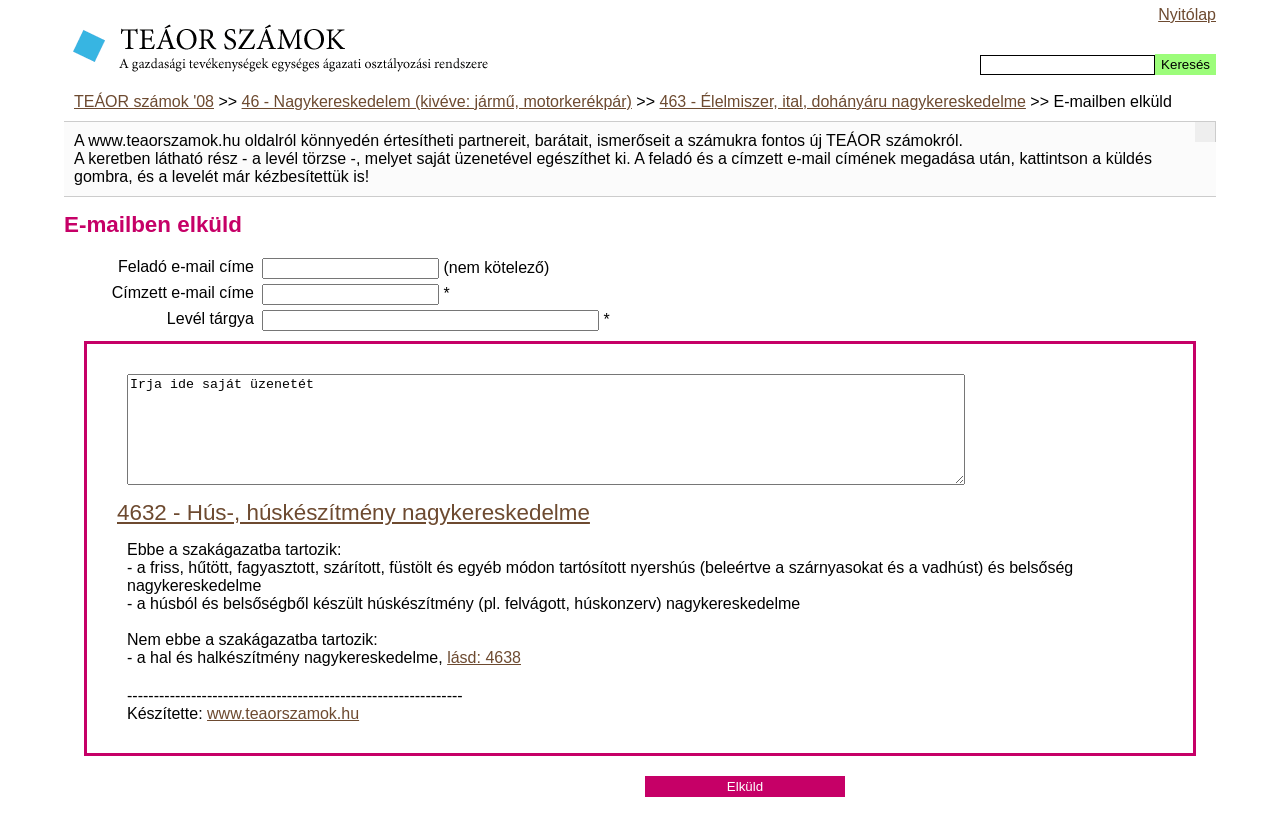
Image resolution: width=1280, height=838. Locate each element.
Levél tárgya (210, 318)
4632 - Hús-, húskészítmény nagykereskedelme (353, 533)
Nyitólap (1187, 14)
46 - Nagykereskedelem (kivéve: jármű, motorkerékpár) (437, 101)
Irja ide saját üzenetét (546, 440)
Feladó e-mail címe (186, 266)
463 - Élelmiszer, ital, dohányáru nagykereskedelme (843, 101)
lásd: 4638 (484, 678)
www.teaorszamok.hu (283, 734)
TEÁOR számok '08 (144, 101)
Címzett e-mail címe (183, 292)
